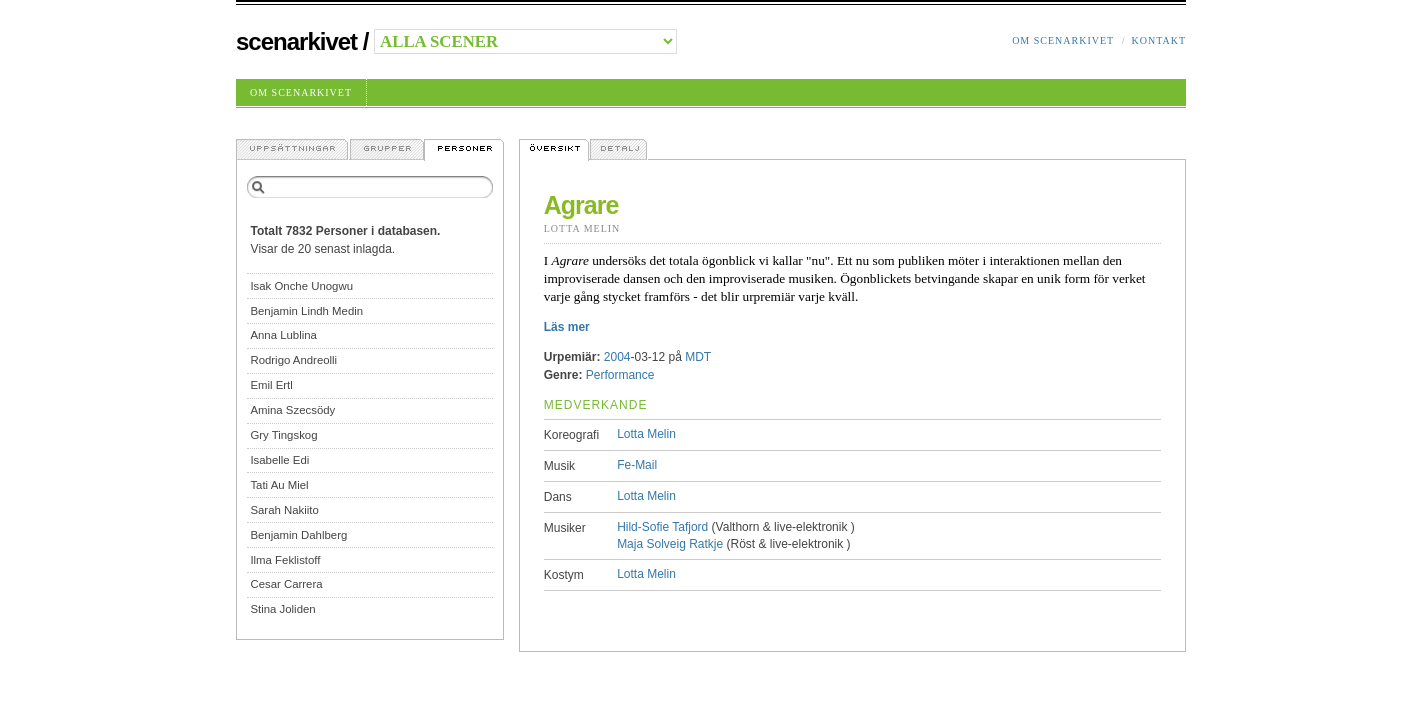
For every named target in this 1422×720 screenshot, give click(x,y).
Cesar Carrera (286, 584)
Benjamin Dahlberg (298, 535)
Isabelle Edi (279, 460)
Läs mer (567, 327)
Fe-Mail (637, 465)
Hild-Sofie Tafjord (662, 527)
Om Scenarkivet (1063, 40)
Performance (620, 375)
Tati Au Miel (279, 485)
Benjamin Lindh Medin (306, 311)
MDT (698, 357)
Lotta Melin (582, 228)
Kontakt (1158, 40)
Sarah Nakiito (284, 510)
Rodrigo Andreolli (293, 360)
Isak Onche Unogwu (301, 286)
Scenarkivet (296, 41)
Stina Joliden (282, 609)
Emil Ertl (271, 385)
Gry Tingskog (283, 435)
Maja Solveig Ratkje (670, 544)
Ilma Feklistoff (285, 560)
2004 (617, 357)
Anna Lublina (283, 335)
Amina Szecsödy (292, 410)
